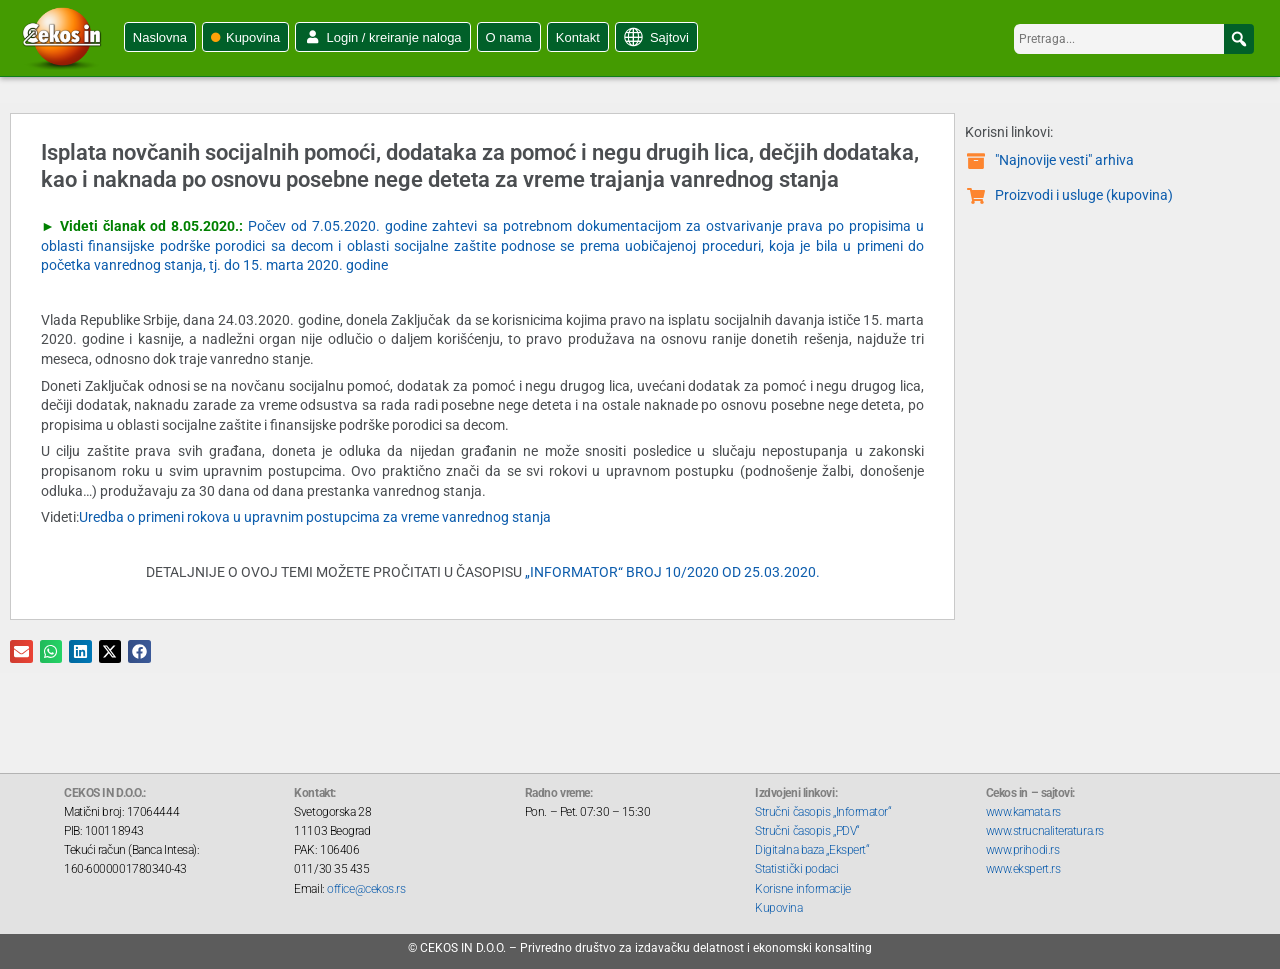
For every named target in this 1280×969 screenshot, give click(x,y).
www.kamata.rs (1023, 812)
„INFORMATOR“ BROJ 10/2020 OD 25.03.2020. (672, 572)
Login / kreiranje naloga (393, 37)
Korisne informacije (802, 889)
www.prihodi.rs (1023, 850)
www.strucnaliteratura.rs (1045, 831)
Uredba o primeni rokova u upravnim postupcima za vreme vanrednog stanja (315, 517)
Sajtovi (669, 37)
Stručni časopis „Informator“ (823, 812)
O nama (509, 37)
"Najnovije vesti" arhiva (1064, 160)
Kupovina (253, 37)
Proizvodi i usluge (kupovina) (1084, 195)
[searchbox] (1134, 39)
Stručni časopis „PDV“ (807, 831)
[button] (1239, 39)
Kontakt (578, 37)
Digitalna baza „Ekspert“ (812, 850)
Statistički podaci (796, 869)
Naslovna (160, 37)
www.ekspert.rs (1023, 869)
